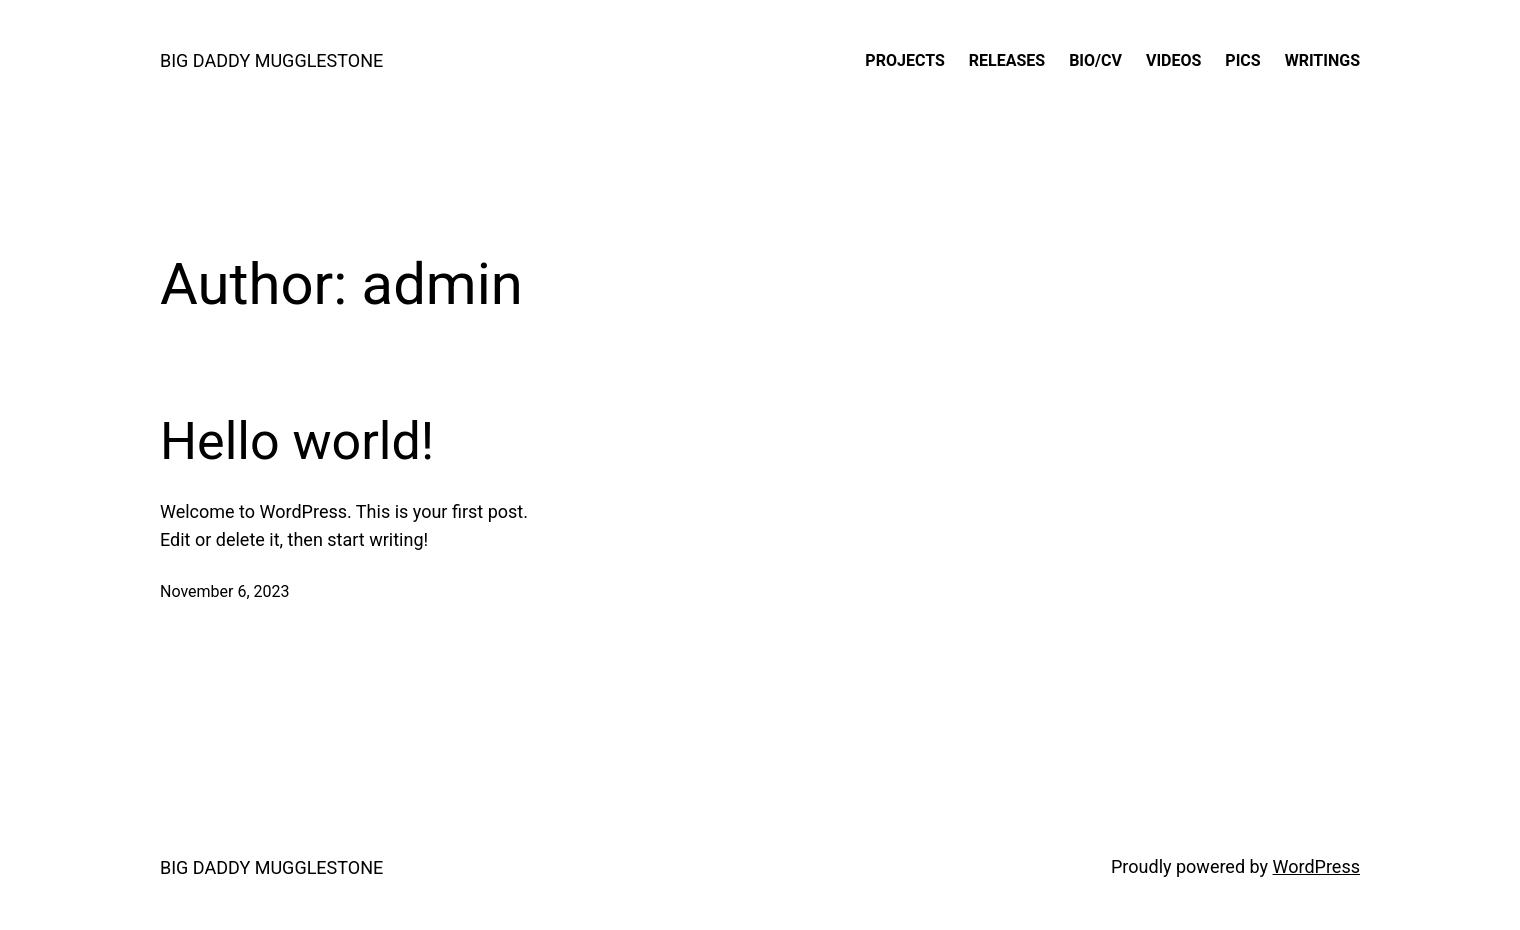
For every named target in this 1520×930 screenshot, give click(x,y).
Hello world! (297, 441)
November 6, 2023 (225, 591)
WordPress (1316, 866)
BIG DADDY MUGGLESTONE (271, 60)
